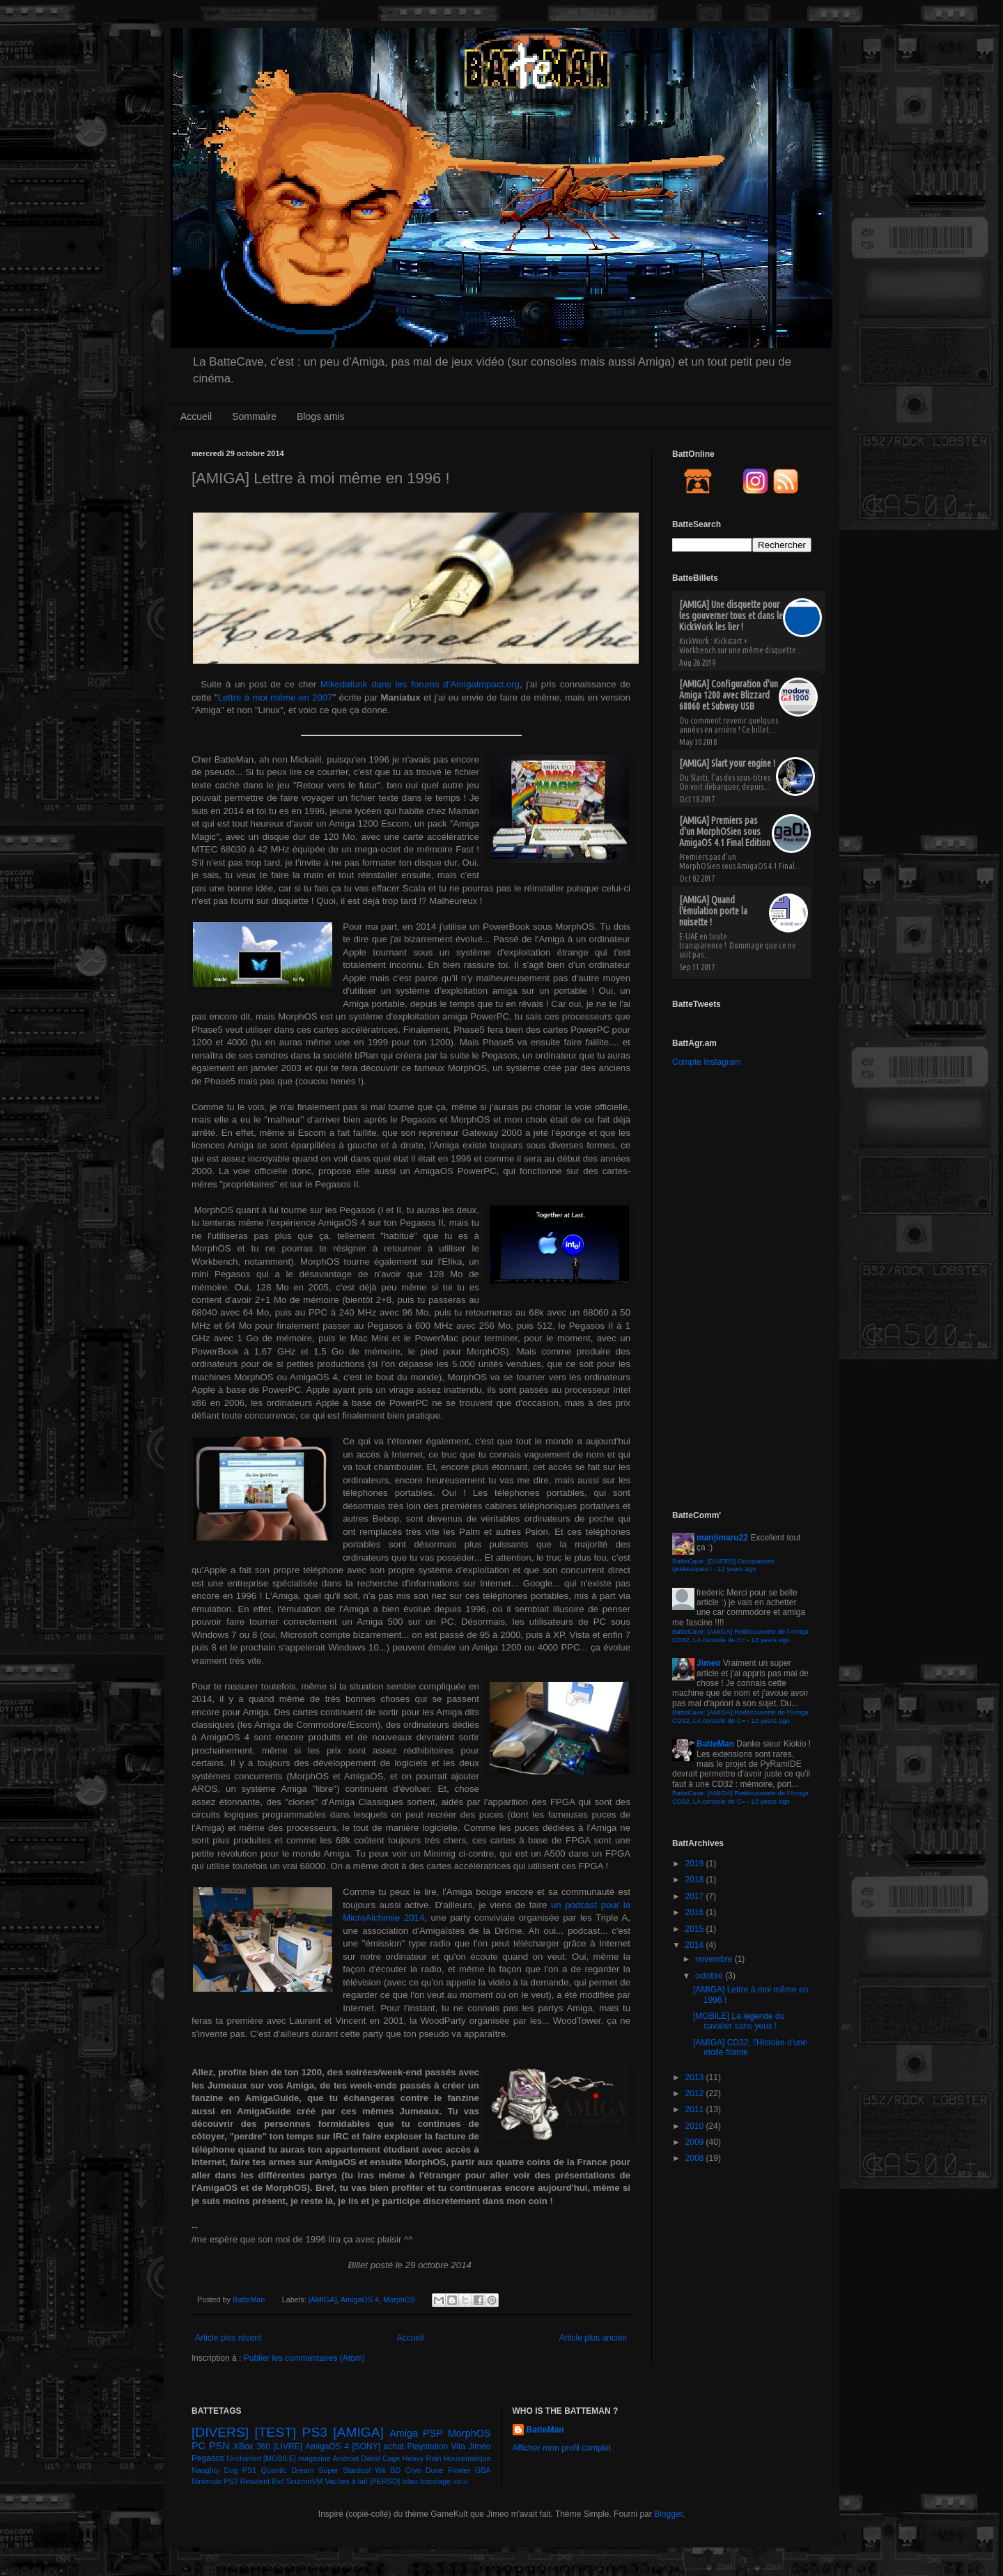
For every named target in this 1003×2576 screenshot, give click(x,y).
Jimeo (709, 1663)
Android (346, 2458)
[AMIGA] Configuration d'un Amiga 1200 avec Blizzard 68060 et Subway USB (728, 695)
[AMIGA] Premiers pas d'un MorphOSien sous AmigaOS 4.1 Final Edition (724, 831)
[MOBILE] (279, 2458)
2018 (695, 1879)
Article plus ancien (593, 2338)
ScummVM (304, 2481)
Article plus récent (228, 2338)
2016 (695, 1912)
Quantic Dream (287, 2470)
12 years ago (736, 1568)
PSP (433, 2433)
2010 (695, 2126)
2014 (695, 1945)
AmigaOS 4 (360, 2299)
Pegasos (208, 2458)
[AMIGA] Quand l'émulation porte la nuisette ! (713, 911)
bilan (410, 2481)
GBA (483, 2470)
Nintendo (206, 2481)
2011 (695, 2109)
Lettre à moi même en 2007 (275, 697)
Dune (435, 2470)
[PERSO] (385, 2481)
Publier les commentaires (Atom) (304, 2358)
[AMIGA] (323, 2299)
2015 (695, 1929)
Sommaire (254, 416)
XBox (461, 2481)
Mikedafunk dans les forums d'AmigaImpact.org (420, 684)
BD (395, 2470)
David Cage (381, 2458)
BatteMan (250, 2299)
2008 (695, 2158)
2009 (695, 2142)
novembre (715, 1959)
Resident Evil (262, 2481)
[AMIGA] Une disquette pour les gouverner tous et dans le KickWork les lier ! (731, 615)
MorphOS (399, 2299)
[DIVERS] (220, 2432)
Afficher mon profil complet (562, 2448)
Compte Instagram (706, 1062)
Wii (380, 2470)
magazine (314, 2458)
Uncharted (243, 2458)
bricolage (435, 2481)
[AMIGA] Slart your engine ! (727, 763)
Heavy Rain (422, 2458)
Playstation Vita (436, 2446)
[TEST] (276, 2432)
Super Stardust (344, 2470)
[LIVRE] (288, 2446)
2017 (695, 1896)
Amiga (403, 2433)
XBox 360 (251, 2446)
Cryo (413, 2470)
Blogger (668, 2514)
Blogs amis (320, 416)
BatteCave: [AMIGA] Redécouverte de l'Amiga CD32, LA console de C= (740, 1635)
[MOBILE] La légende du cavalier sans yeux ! (738, 2021)
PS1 (249, 2470)
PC (198, 2445)
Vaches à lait (346, 2481)
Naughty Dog (215, 2470)
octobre (710, 1976)
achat (394, 2446)
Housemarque (467, 2458)
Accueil (196, 416)
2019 (695, 1863)
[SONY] (366, 2446)
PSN (219, 2445)
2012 (695, 2093)
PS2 (231, 2481)
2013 (695, 2077)
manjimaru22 (722, 1538)
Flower (459, 2470)
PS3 (314, 2432)
